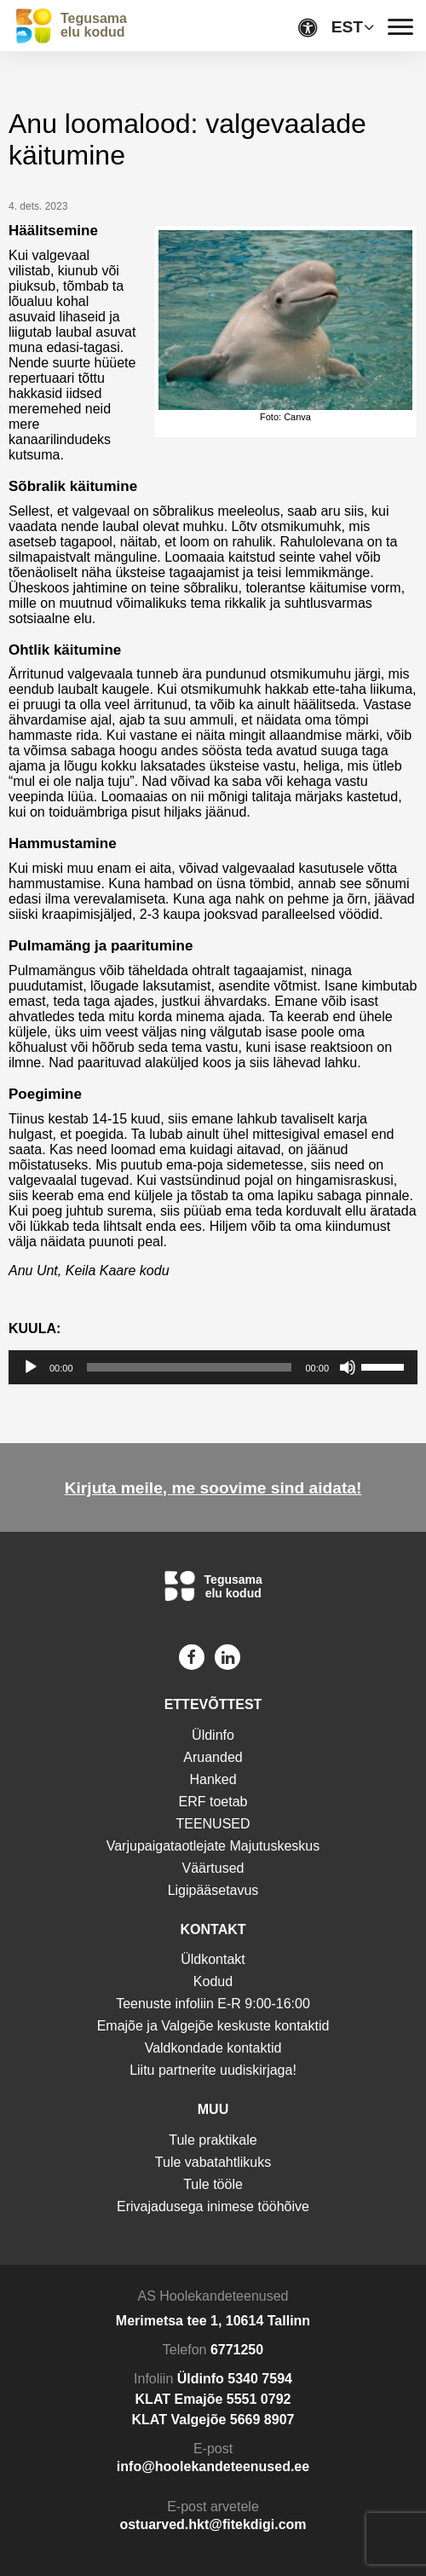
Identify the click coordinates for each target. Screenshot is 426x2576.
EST (347, 27)
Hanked (212, 1779)
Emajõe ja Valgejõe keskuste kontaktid (213, 2026)
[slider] (189, 1367)
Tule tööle (213, 2184)
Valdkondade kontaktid (213, 2048)
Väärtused (213, 1868)
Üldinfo (213, 1735)
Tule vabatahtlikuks (213, 2162)
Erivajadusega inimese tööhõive (213, 2206)
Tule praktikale (212, 2140)
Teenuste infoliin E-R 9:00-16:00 (213, 2003)
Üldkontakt (213, 1959)
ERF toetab (213, 1801)
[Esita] (30, 1367)
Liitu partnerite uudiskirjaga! (213, 2070)
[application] (213, 1367)
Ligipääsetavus (213, 1890)
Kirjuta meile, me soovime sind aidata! (213, 1488)
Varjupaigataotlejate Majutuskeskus (213, 1846)
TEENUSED (213, 1823)
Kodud (213, 1981)
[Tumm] (347, 1367)
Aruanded (212, 1757)
